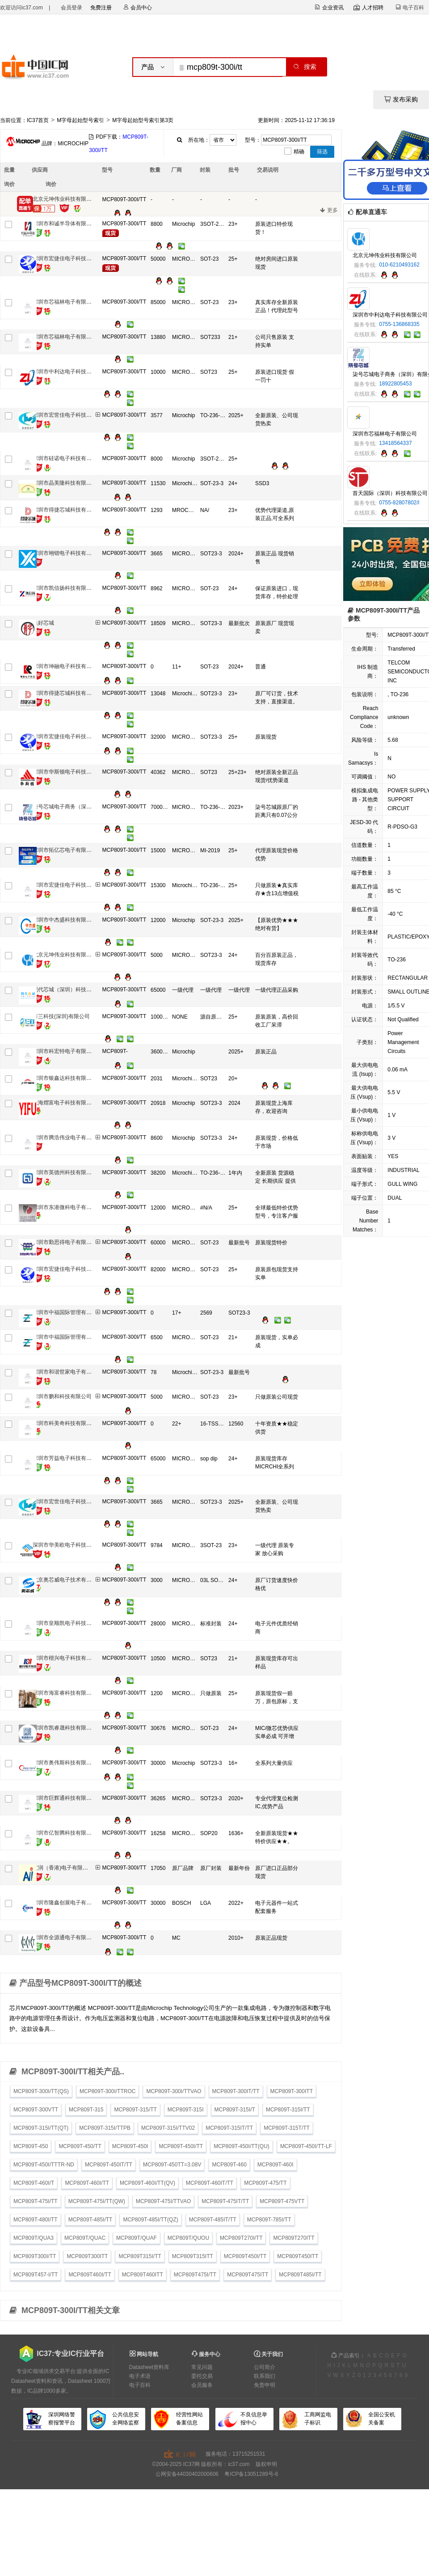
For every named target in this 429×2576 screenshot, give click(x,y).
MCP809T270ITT (293, 2238)
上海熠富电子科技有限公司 (65, 1103)
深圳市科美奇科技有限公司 (65, 1423)
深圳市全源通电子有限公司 (65, 1937)
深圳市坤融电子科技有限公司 (67, 666)
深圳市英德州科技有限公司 (65, 1172)
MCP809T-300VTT (35, 2109)
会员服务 (202, 2385)
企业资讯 (328, 7)
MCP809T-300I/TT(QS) (41, 2091)
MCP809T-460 (229, 2164)
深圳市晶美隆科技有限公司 (65, 483)
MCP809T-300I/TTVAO (173, 2091)
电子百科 (140, 2385)
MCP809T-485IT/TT (212, 2219)
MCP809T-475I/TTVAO (163, 2201)
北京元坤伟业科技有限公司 (65, 199)
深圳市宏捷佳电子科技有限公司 (70, 258)
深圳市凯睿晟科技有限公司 (65, 1728)
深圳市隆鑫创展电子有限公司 (67, 1902)
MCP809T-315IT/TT (229, 2128)
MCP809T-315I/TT (288, 2109)
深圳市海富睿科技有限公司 (65, 1693)
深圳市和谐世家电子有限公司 (67, 1372)
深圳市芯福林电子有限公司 (65, 302)
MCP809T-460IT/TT (209, 2183)
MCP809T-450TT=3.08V (172, 2164)
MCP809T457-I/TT (35, 2274)
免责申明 (264, 2385)
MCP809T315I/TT (139, 2256)
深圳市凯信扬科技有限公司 (65, 588)
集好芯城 (43, 623)
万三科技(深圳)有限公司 (61, 1016)
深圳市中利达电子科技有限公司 (70, 371)
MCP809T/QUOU (188, 2238)
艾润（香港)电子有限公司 (63, 1868)
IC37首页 (38, 120)
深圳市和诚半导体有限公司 (65, 223)
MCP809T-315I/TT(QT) (40, 2128)
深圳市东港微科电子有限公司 (67, 1207)
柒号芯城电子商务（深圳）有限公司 (75, 807)
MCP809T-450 (30, 2146)
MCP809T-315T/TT (287, 2128)
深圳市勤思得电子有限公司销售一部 (75, 1242)
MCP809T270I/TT (241, 2238)
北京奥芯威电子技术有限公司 (67, 1580)
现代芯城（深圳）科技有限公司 (70, 989)
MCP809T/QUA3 (33, 2238)
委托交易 (202, 2376)
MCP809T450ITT (297, 2256)
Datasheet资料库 (149, 2367)
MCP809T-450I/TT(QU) (241, 2146)
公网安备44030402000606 (187, 2474)
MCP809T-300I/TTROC (107, 2091)
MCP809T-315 (86, 2109)
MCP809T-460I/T (33, 2183)
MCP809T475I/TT (195, 2274)
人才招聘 (368, 7)
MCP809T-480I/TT (35, 2219)
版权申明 (266, 2464)
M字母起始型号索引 (80, 120)
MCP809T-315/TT (135, 2109)
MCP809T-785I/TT (269, 2219)
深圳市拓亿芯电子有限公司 (65, 850)
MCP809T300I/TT (34, 2256)
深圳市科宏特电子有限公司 (65, 1051)
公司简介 (264, 2367)
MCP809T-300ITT (291, 2091)
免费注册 (101, 7)
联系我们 (264, 2376)
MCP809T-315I (186, 2109)
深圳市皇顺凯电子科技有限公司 (70, 1623)
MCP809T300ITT (87, 2256)
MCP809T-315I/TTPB (104, 2128)
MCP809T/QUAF (136, 2238)
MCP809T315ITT (192, 2256)
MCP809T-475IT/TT (225, 2201)
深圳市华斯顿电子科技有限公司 (70, 772)
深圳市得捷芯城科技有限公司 (67, 510)
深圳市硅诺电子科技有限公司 (67, 458)
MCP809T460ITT (142, 2274)
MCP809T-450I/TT (181, 2146)
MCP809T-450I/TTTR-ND (43, 2164)
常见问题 (202, 2367)
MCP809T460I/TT (89, 2274)
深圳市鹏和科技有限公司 (62, 1396)
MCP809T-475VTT (282, 2201)
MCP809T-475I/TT (35, 2201)
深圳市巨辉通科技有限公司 (65, 1798)
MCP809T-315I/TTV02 (168, 2128)
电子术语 (140, 2376)
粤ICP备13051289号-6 (251, 2474)
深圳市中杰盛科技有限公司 (65, 920)
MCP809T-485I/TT (90, 2219)
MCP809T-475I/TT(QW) (96, 2201)
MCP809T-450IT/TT (108, 2164)
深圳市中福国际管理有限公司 (67, 1312)
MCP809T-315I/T (234, 2109)
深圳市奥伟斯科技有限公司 (65, 1763)
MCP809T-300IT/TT (236, 2091)
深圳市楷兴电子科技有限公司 (67, 1658)
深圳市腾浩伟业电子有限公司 (67, 1137)
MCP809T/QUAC (84, 2238)
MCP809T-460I (275, 2164)
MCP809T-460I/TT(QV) (147, 2183)
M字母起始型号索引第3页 (142, 120)
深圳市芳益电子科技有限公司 (67, 1458)
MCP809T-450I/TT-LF (306, 2146)
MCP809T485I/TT (300, 2274)
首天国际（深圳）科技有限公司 (390, 493)
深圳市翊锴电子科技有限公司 (67, 553)
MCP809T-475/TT (265, 2183)
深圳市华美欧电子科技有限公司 (70, 1545)
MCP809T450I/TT (245, 2256)
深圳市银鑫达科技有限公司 (65, 1078)
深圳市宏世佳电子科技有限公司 (70, 415)
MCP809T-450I (130, 2146)
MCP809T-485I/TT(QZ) (150, 2219)
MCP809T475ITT (247, 2274)
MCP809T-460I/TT (87, 2183)
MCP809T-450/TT (80, 2146)
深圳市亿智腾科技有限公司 (65, 1833)
